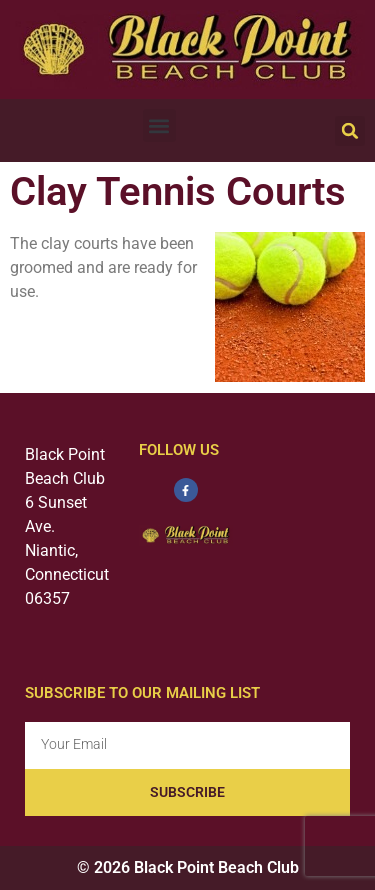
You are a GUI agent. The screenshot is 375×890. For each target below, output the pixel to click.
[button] (159, 125)
